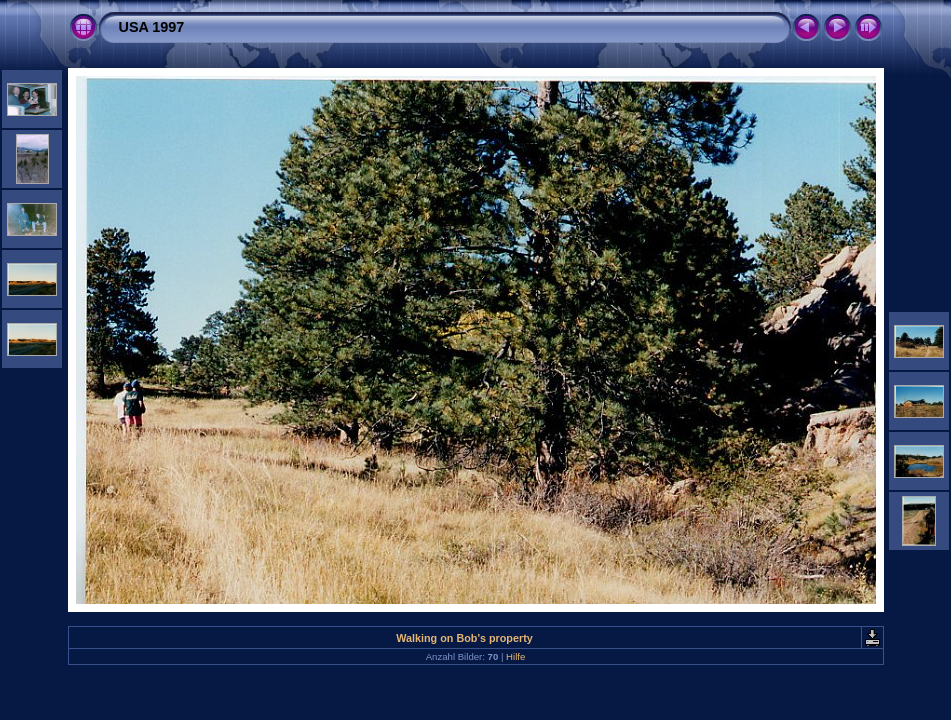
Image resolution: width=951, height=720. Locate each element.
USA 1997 (152, 27)
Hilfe (515, 656)
